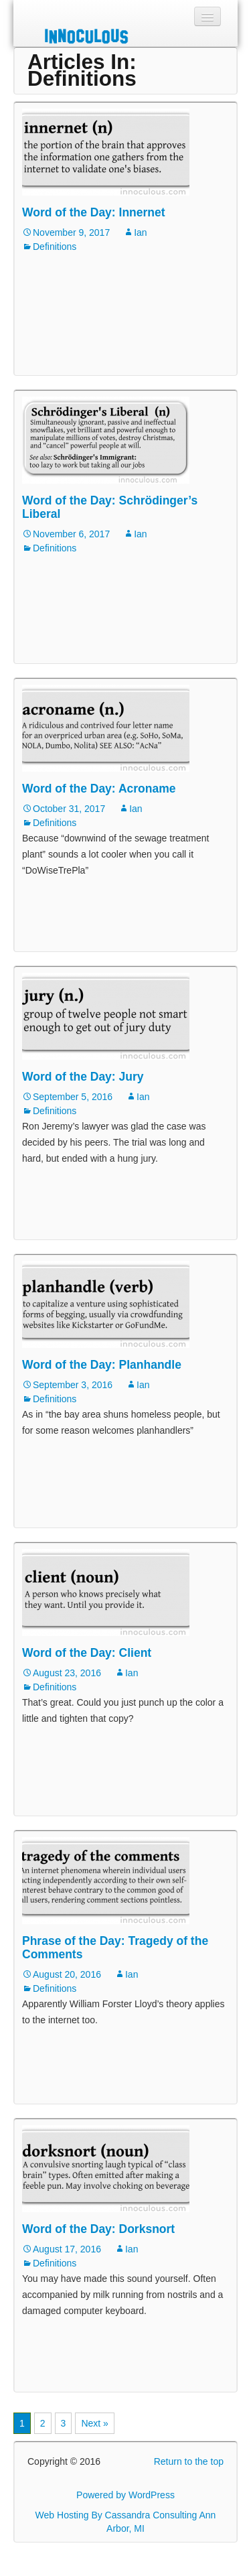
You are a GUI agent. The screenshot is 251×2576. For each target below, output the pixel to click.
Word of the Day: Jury (83, 1076)
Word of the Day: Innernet (93, 212)
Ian (140, 232)
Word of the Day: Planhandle (101, 1364)
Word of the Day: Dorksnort (98, 2229)
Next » (94, 2423)
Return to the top (189, 2461)
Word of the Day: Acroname (98, 788)
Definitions (54, 246)
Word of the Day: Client (86, 1652)
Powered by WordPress (125, 2495)
